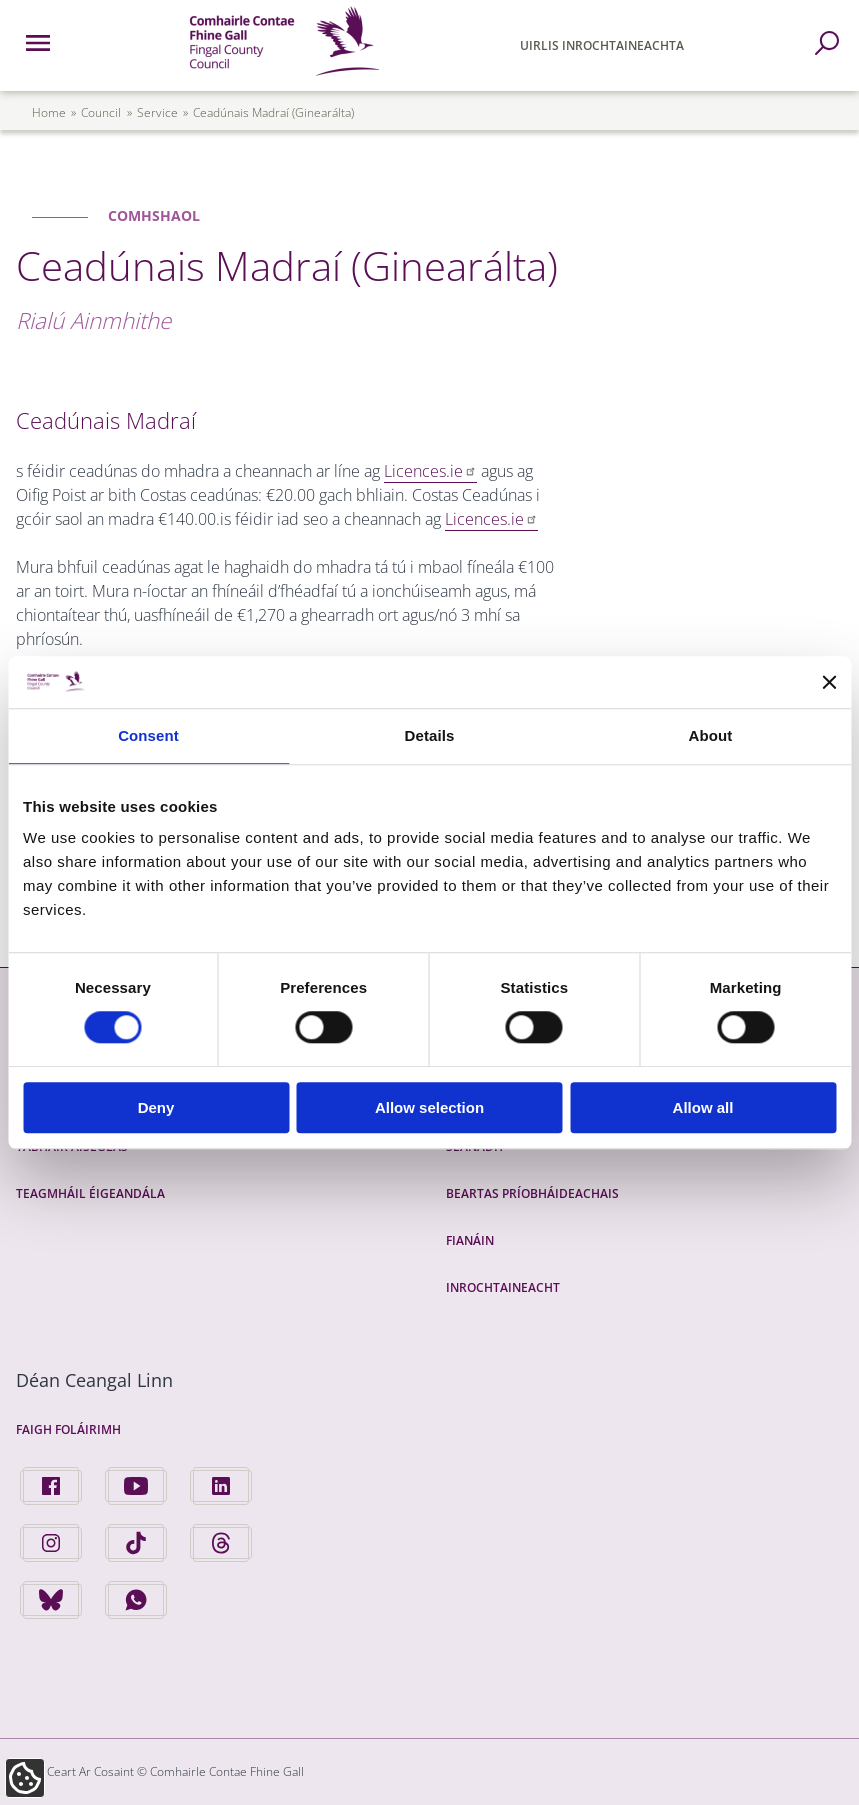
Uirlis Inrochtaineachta (602, 45)
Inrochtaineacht (503, 1287)
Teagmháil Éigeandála (90, 1193)
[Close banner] (829, 682)
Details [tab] (430, 735)
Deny (156, 1107)
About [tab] (711, 735)
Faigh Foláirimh (68, 1429)
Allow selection (429, 1107)
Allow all (703, 1107)
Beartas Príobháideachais (532, 1193)
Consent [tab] (148, 735)
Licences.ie (430, 471)
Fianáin (470, 1240)
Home (49, 112)
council (101, 112)
